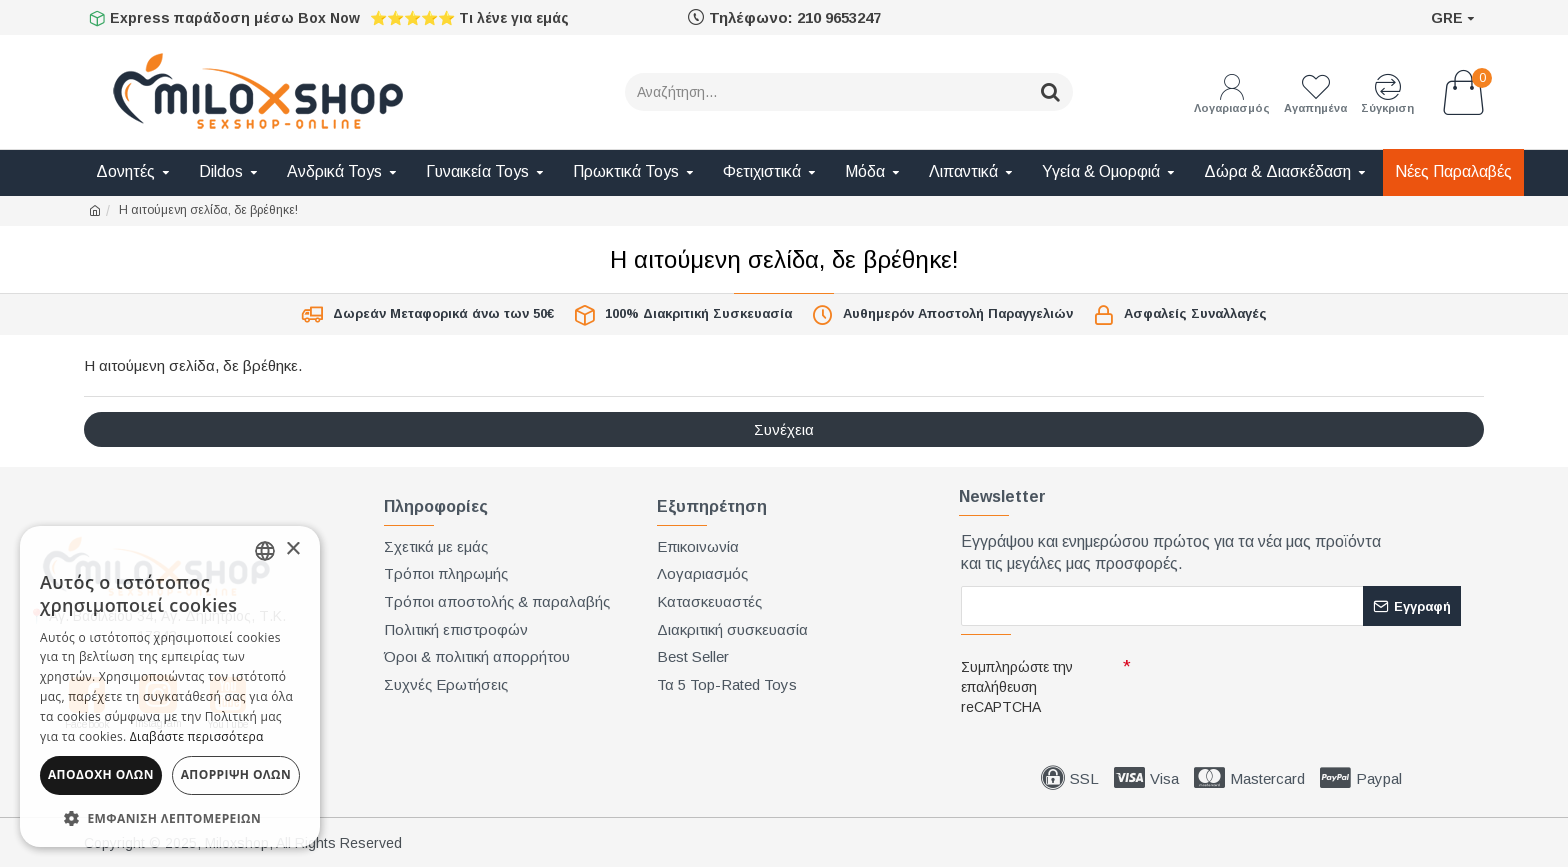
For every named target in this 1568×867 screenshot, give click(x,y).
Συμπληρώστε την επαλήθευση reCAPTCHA (1017, 687)
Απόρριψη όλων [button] (236, 774)
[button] (170, 817)
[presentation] (1276, 686)
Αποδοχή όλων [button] (101, 774)
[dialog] (170, 686)
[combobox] (265, 551)
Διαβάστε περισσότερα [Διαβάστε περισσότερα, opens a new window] (197, 736)
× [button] (292, 549)
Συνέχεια (784, 429)
